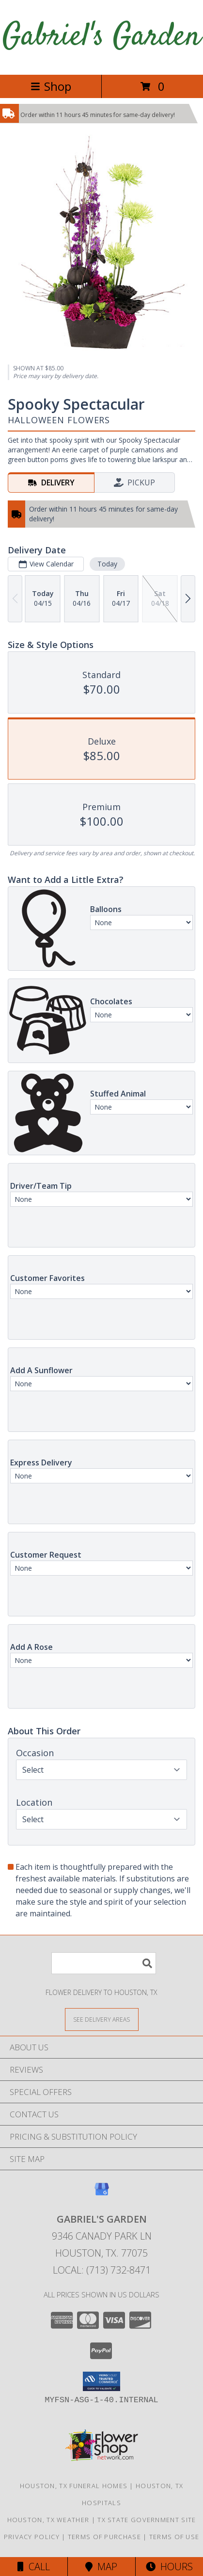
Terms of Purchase (104, 2536)
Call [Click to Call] (33, 2566)
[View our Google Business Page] (101, 2193)
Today (107, 563)
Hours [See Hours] (169, 2566)
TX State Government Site (146, 2519)
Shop (51, 86)
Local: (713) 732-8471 (102, 2270)
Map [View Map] (101, 2566)
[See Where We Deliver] (102, 2019)
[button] (101, 2381)
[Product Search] (103, 1963)
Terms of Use (174, 2536)
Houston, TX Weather (48, 2519)
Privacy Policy (32, 2536)
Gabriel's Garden (101, 37)
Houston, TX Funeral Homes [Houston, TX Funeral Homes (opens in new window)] (74, 2485)
